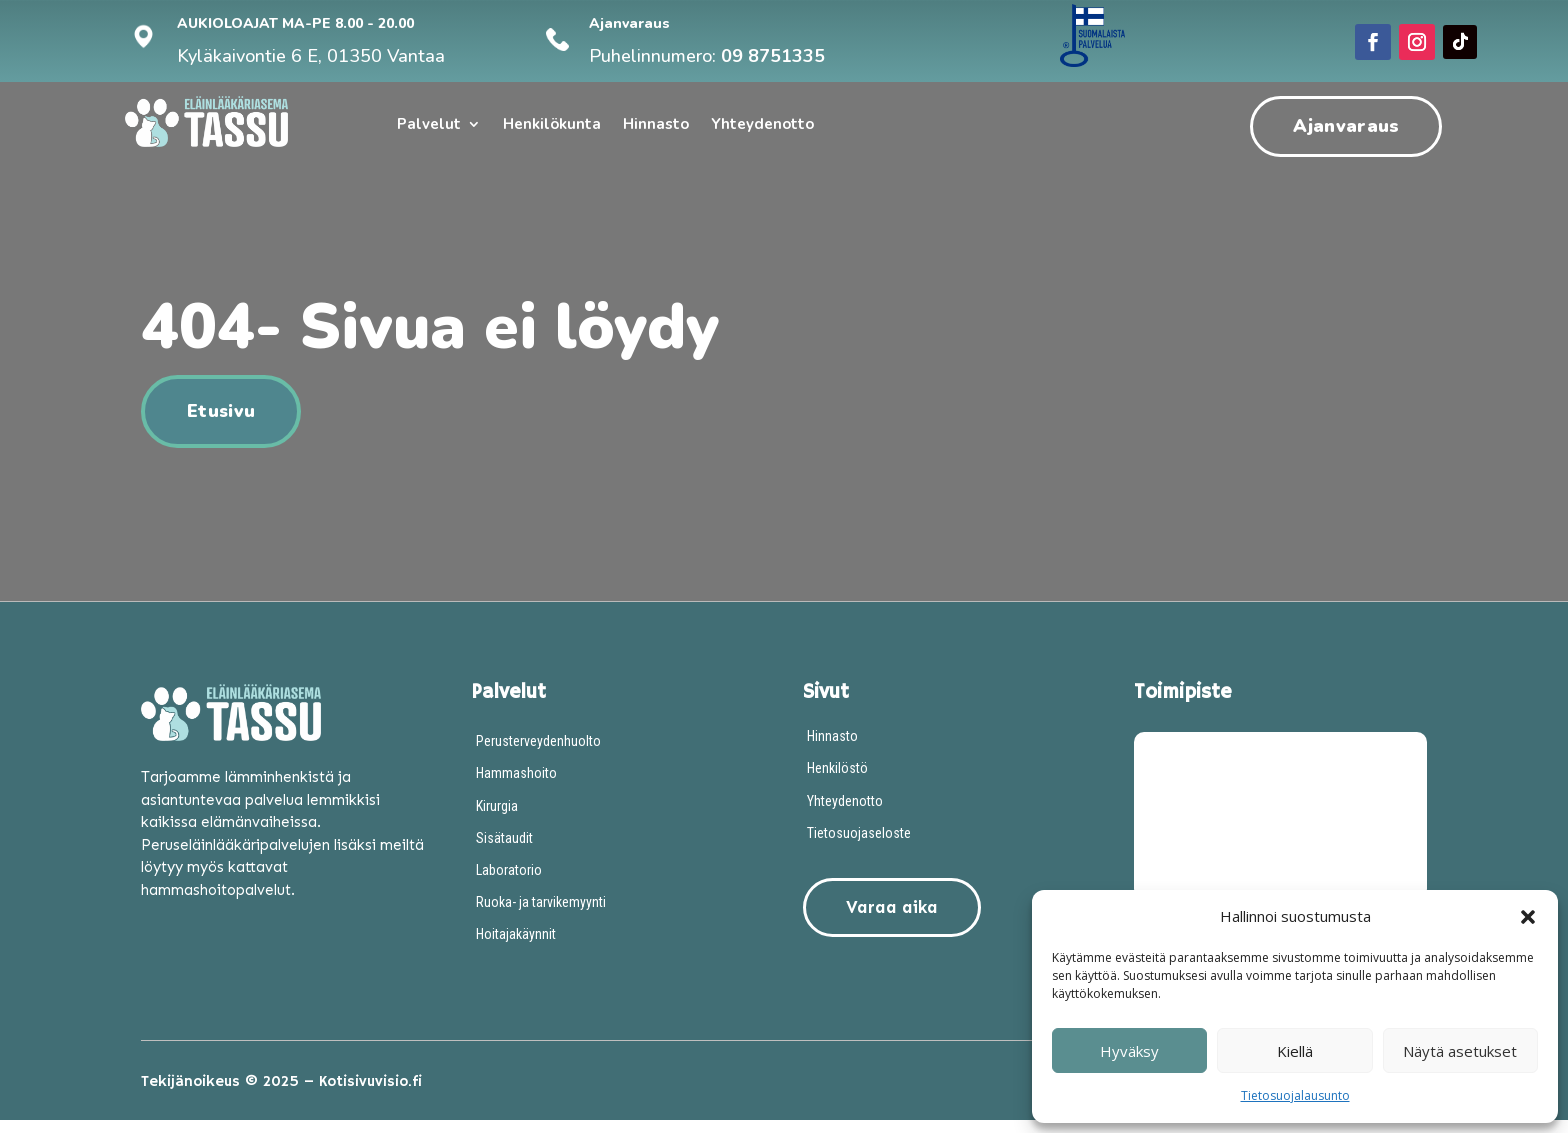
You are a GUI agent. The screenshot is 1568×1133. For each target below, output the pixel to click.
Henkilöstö (837, 781)
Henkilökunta (552, 125)
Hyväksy (1129, 1051)
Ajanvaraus (1346, 126)
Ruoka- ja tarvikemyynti (541, 915)
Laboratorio (509, 883)
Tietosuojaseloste (859, 846)
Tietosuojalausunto (1295, 1095)
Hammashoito (516, 786)
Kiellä (1295, 1051)
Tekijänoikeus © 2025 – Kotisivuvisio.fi (281, 1094)
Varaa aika (888, 919)
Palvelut (429, 125)
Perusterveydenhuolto (538, 754)
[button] (1528, 917)
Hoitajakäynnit (516, 947)
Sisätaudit (504, 851)
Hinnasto (656, 125)
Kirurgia (497, 818)
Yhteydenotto (762, 125)
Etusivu (221, 424)
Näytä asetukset (1460, 1051)
